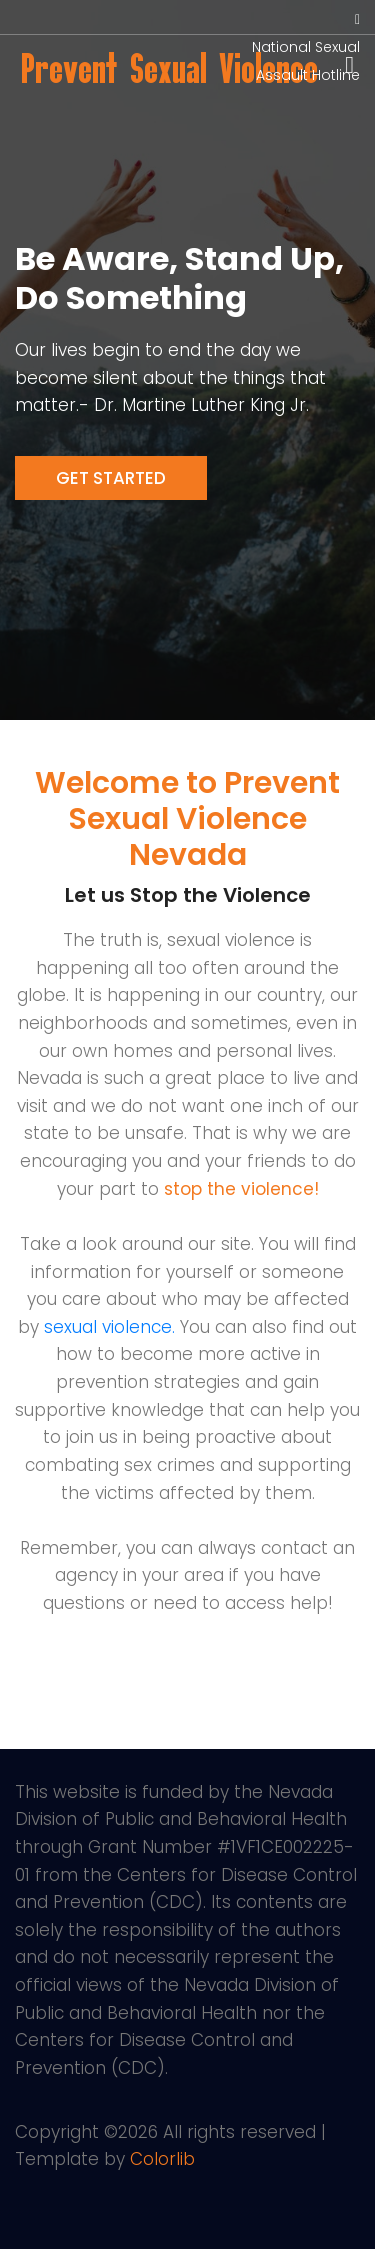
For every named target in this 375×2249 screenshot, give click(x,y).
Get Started (111, 478)
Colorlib (162, 2159)
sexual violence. (109, 1327)
